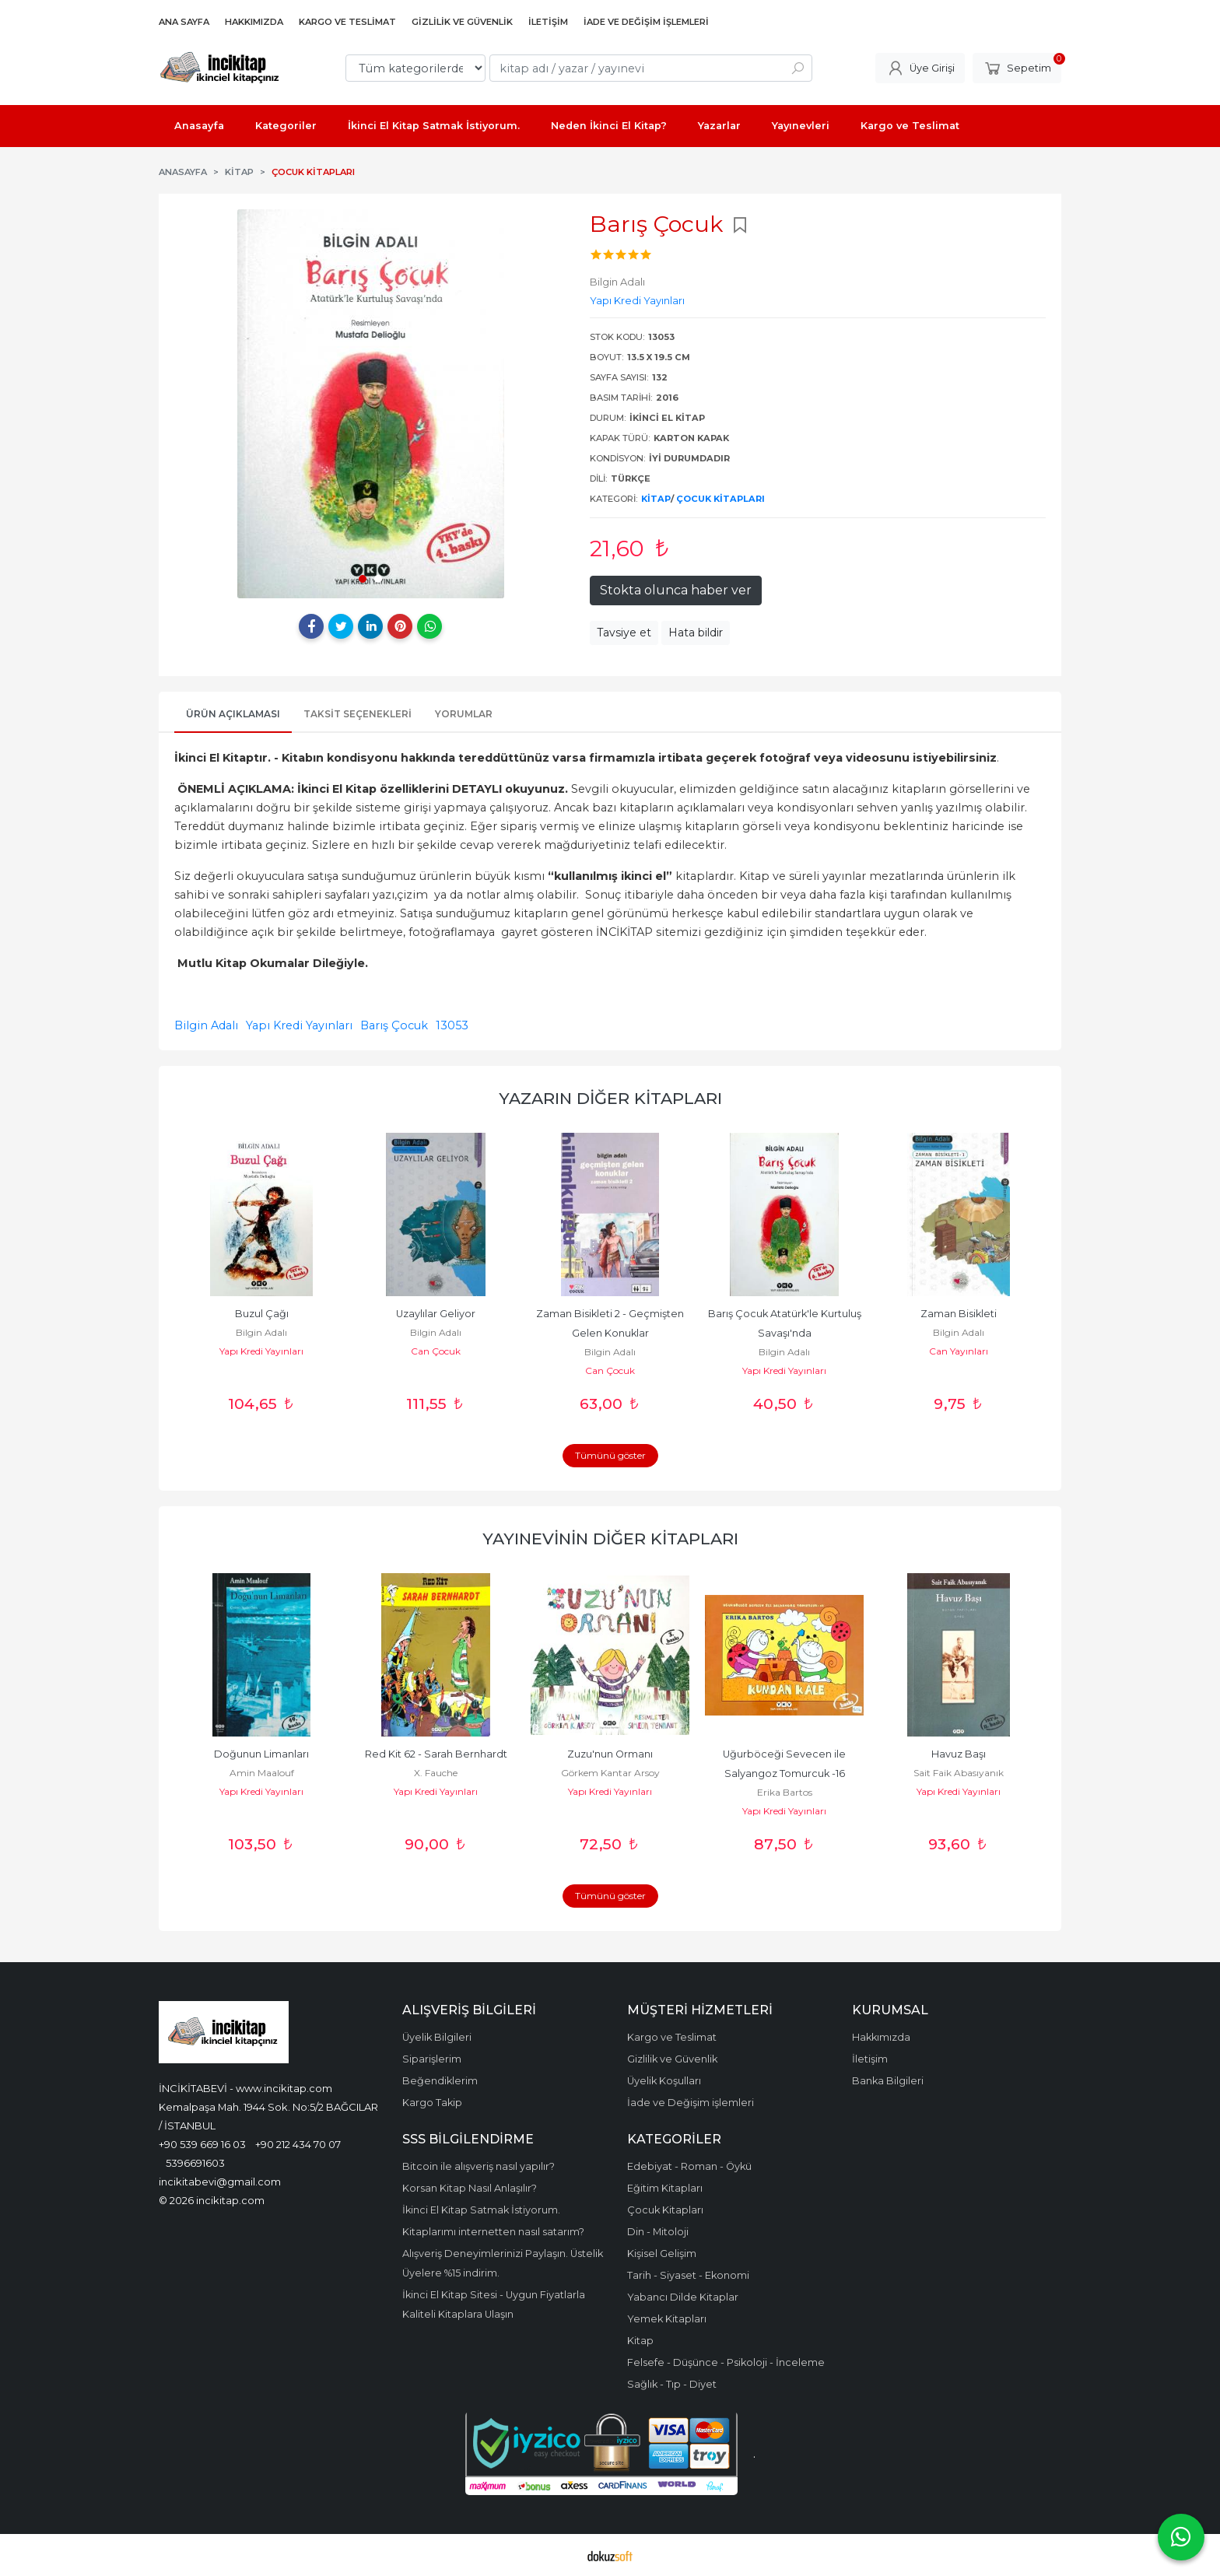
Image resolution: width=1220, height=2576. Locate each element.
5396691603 (195, 2163)
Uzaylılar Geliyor (435, 1314)
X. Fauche (435, 1773)
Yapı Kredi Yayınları (299, 1025)
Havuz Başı (958, 1754)
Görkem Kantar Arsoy (610, 1773)
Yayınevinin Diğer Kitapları (610, 1538)
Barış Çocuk (394, 1025)
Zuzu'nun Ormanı (610, 1754)
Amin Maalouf (262, 1773)
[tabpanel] (370, 403)
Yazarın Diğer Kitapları (610, 1098)
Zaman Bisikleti (958, 1314)
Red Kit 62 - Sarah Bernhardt (436, 1754)
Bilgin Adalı (206, 1025)
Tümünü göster (610, 1455)
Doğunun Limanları (261, 1754)
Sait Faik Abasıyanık (958, 1773)
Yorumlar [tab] (464, 714)
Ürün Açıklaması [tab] (233, 714)
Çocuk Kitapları (720, 498)
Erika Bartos (784, 1792)
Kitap (656, 498)
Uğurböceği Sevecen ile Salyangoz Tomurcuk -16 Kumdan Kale (785, 1773)
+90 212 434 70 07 (298, 2144)
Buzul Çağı (262, 1314)
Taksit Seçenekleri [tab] (357, 714)
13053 (452, 1025)
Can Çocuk (436, 1351)
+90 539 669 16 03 (202, 2144)
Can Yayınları (958, 1351)
